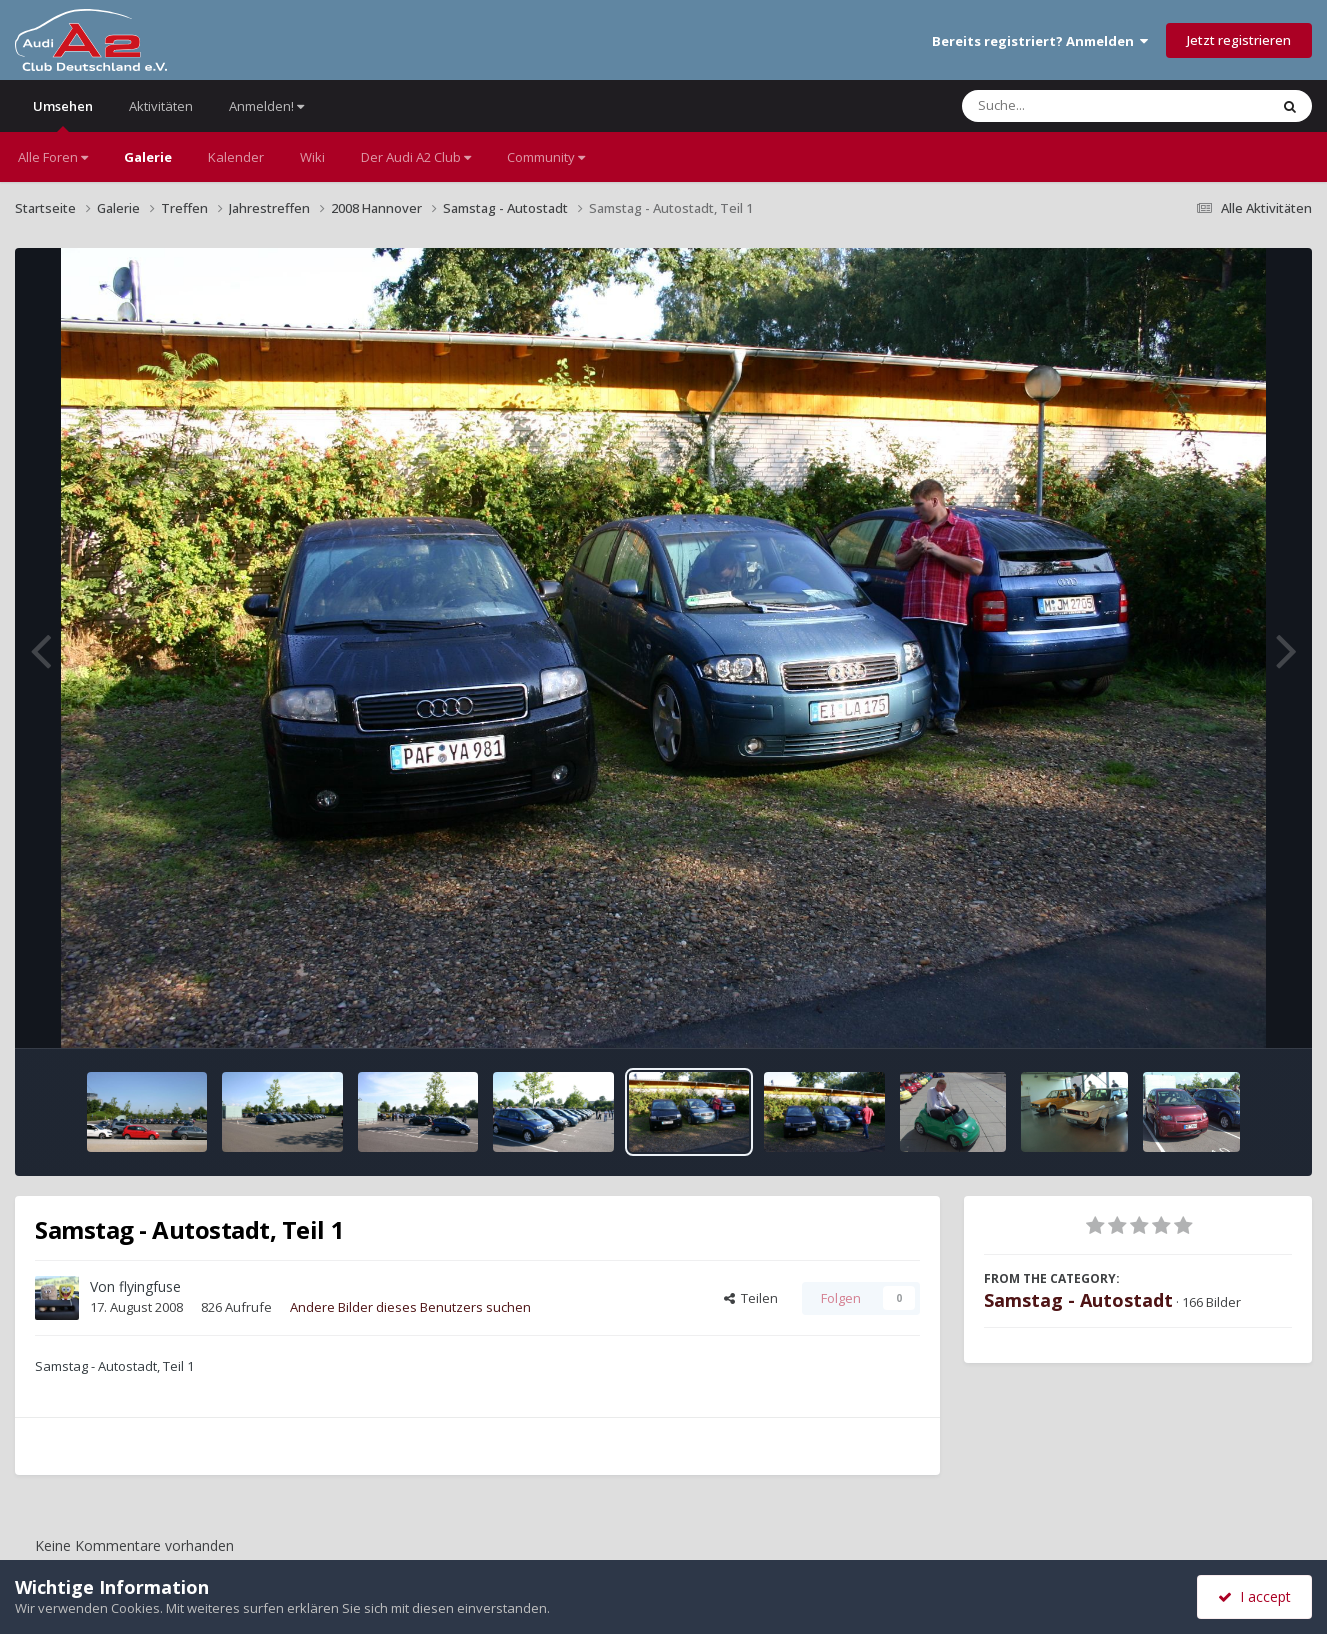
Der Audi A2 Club (416, 157)
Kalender (236, 157)
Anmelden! (266, 106)
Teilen (751, 1298)
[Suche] (1074, 106)
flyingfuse (150, 1286)
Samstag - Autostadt (1078, 1300)
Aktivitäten (161, 106)
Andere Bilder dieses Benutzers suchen (410, 1307)
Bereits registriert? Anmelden (1040, 41)
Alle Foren (53, 157)
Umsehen (63, 114)
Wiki (312, 157)
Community (546, 157)
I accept (1254, 1596)
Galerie (148, 157)
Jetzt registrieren (1239, 40)
